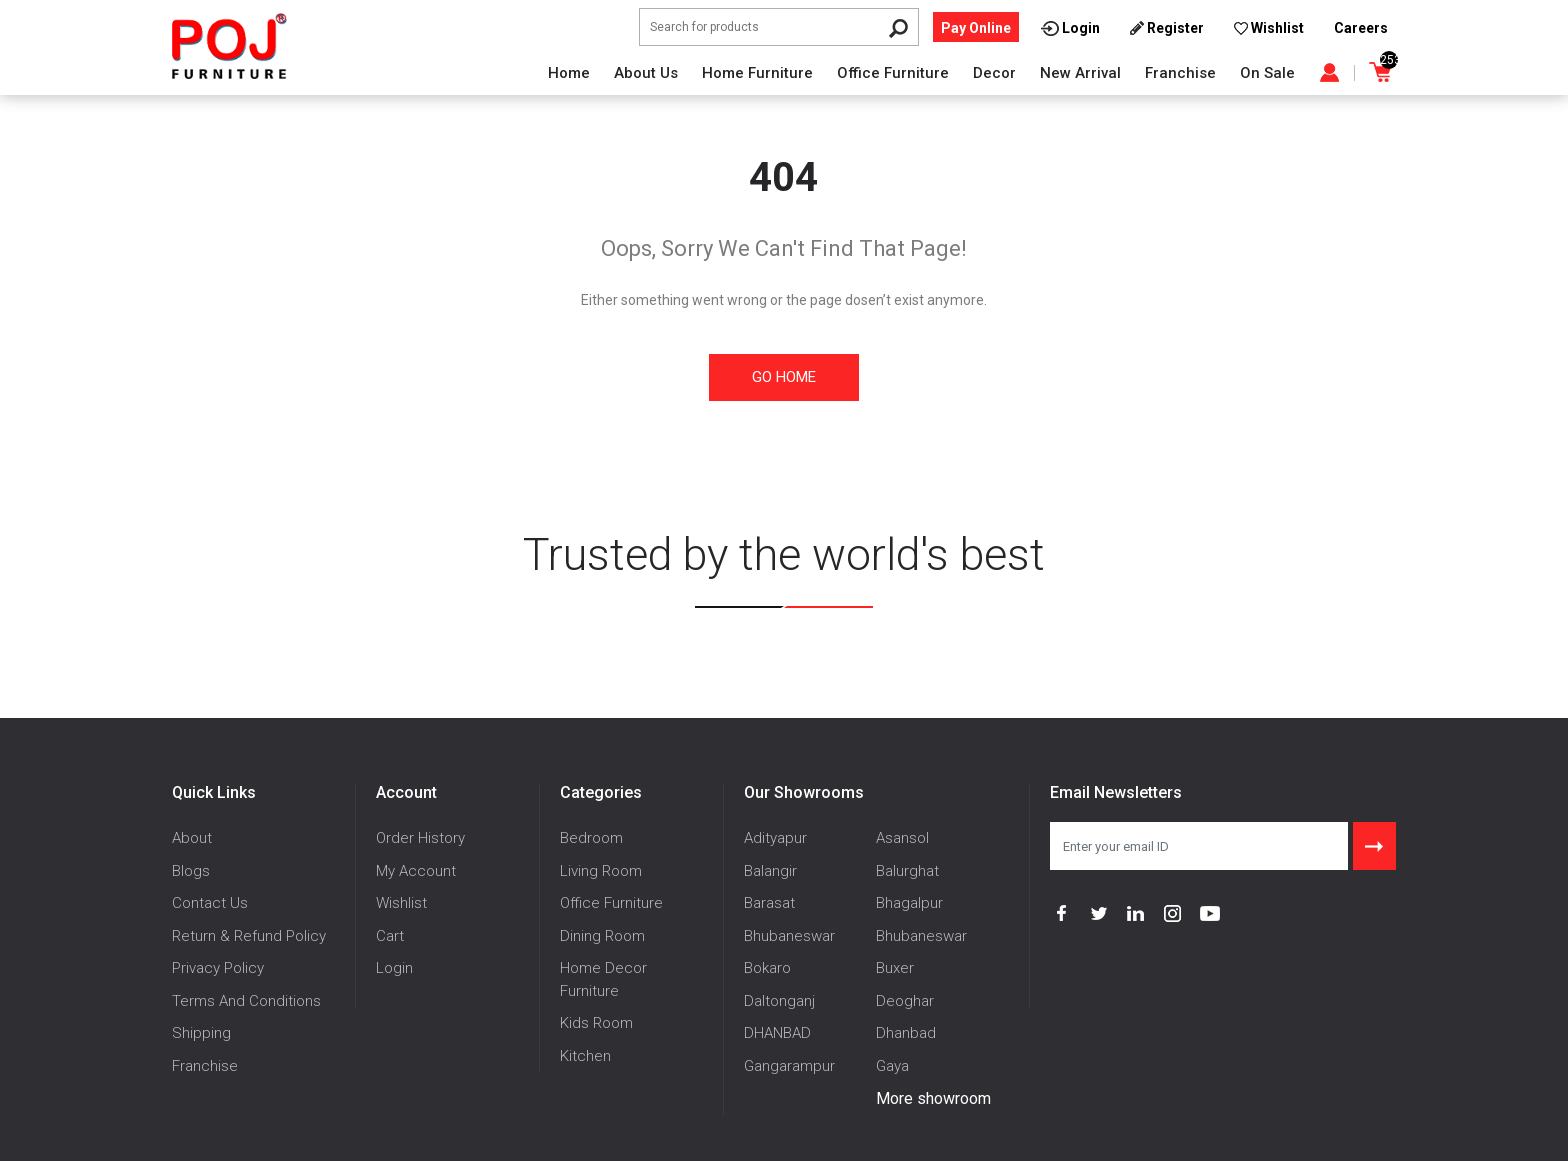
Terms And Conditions (246, 1001)
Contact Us (210, 903)
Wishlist (401, 903)
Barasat (769, 903)
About (192, 838)
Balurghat (907, 871)
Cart (390, 936)
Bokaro (767, 968)
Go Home (784, 377)
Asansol (902, 838)
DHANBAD (777, 1033)
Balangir (770, 871)
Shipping (201, 1033)
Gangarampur (789, 1066)
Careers (1361, 28)
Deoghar (905, 1001)
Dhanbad (906, 1033)
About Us (646, 73)
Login (394, 968)
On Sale (1267, 73)
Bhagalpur (909, 903)
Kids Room (596, 1023)
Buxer (895, 968)
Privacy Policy (218, 968)
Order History (420, 838)
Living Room (601, 871)
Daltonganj (779, 1001)
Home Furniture (757, 73)
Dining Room (602, 936)
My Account (416, 871)
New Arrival (1080, 73)
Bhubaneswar (789, 936)
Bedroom (591, 838)
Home (569, 73)
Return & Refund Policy (249, 936)
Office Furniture (893, 73)
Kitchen (585, 1056)
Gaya (892, 1066)
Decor (994, 73)
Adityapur (775, 838)
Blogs (191, 871)
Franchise (1180, 73)
